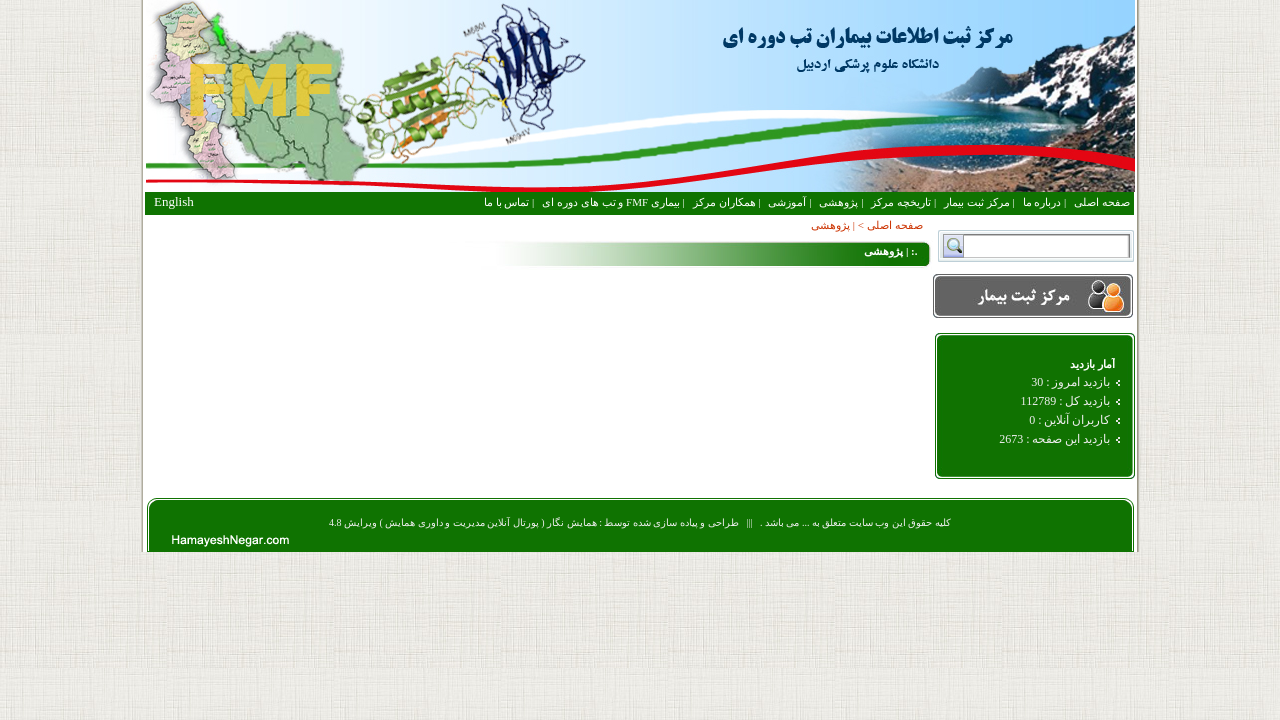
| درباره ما (1045, 202)
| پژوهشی (841, 202)
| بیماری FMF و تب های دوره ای (613, 202)
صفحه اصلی (1102, 202)
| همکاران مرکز (727, 202)
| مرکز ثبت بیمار (979, 202)
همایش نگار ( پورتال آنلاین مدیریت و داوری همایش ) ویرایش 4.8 (463, 522)
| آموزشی (789, 202)
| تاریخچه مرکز (903, 202)
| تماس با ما (509, 202)
